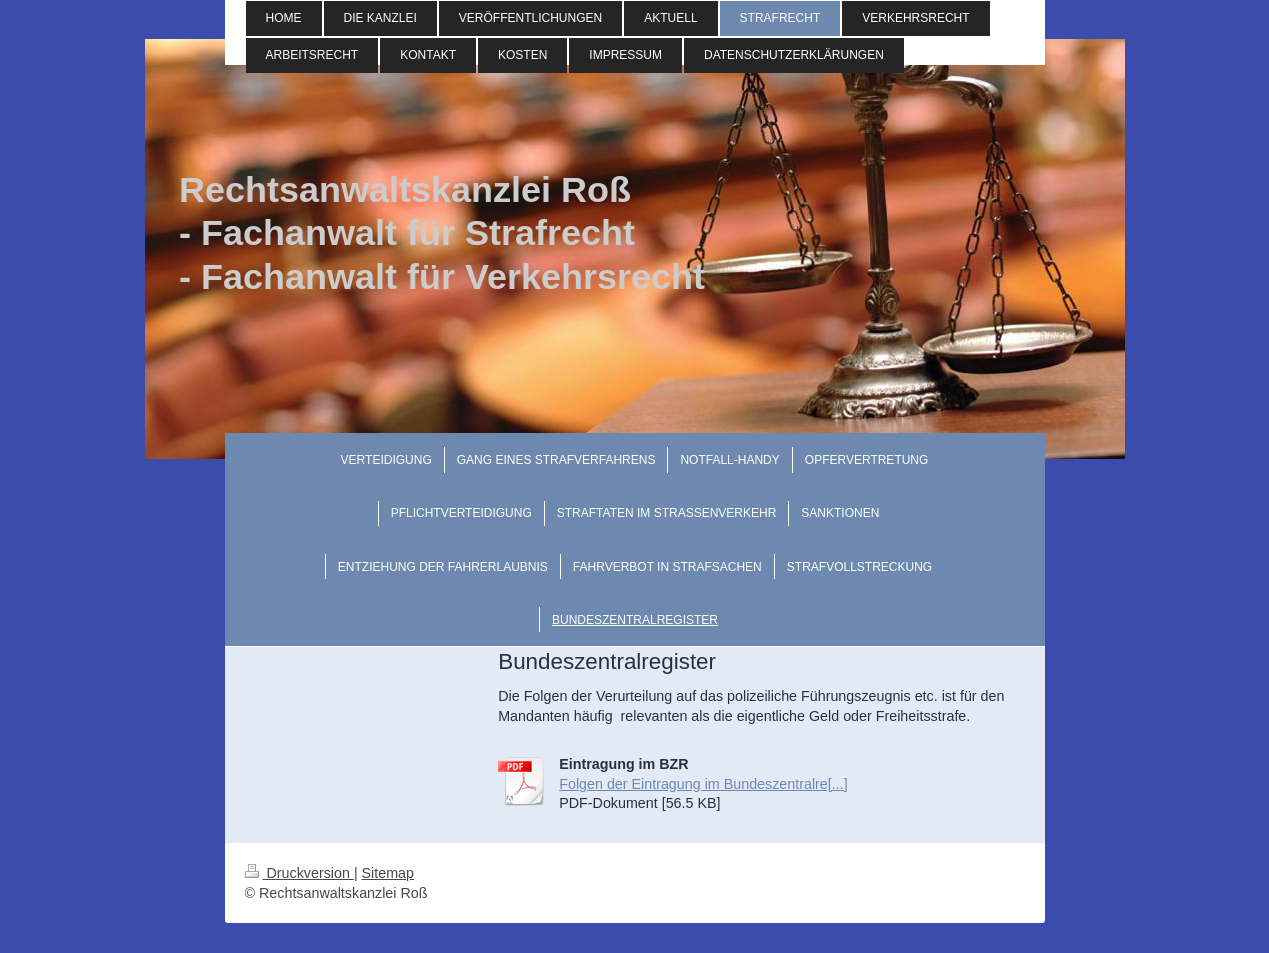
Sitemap (388, 873)
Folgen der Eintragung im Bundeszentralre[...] (703, 784)
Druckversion (299, 873)
